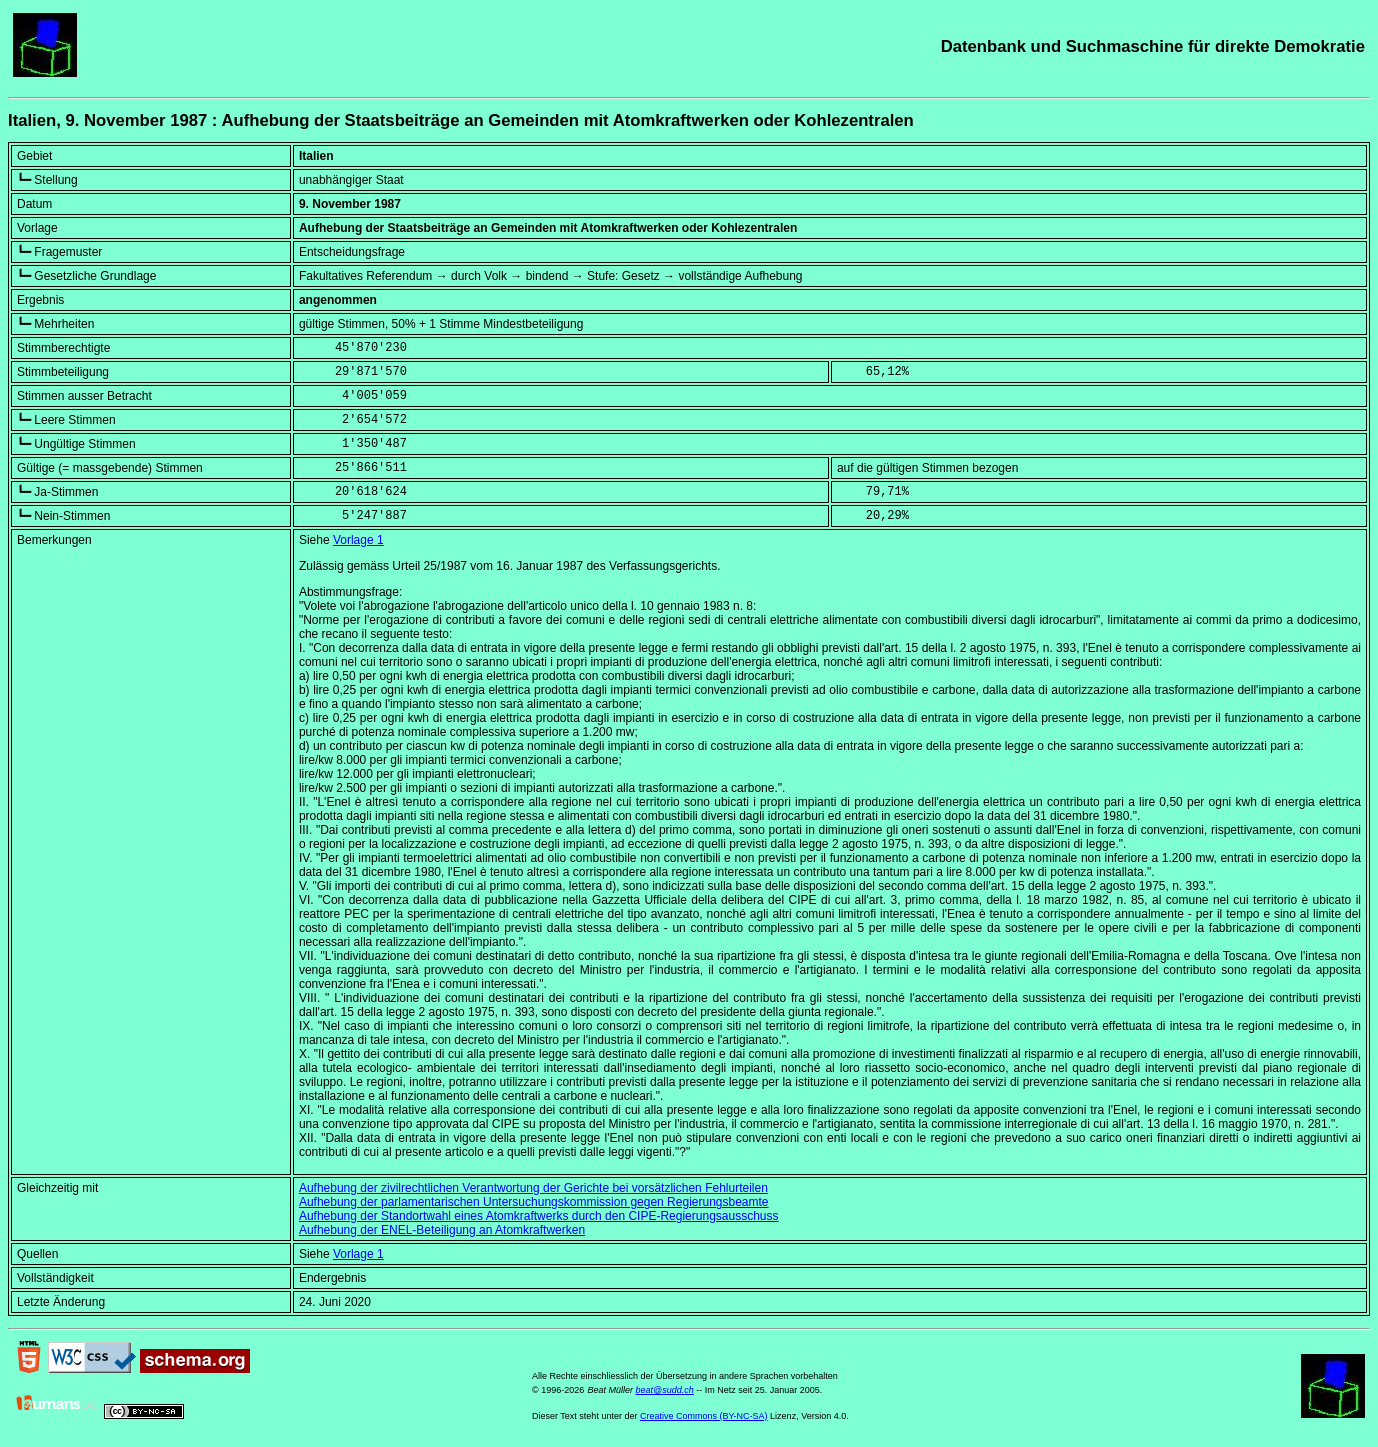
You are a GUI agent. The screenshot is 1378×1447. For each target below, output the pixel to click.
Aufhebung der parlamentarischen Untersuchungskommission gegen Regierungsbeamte (534, 1202)
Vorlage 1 (358, 540)
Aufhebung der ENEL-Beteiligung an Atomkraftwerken (442, 1230)
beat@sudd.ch (665, 1390)
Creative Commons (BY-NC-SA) (704, 1416)
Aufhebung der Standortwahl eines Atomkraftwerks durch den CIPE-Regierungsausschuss (539, 1216)
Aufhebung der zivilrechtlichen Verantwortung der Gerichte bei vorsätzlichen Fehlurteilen (533, 1188)
